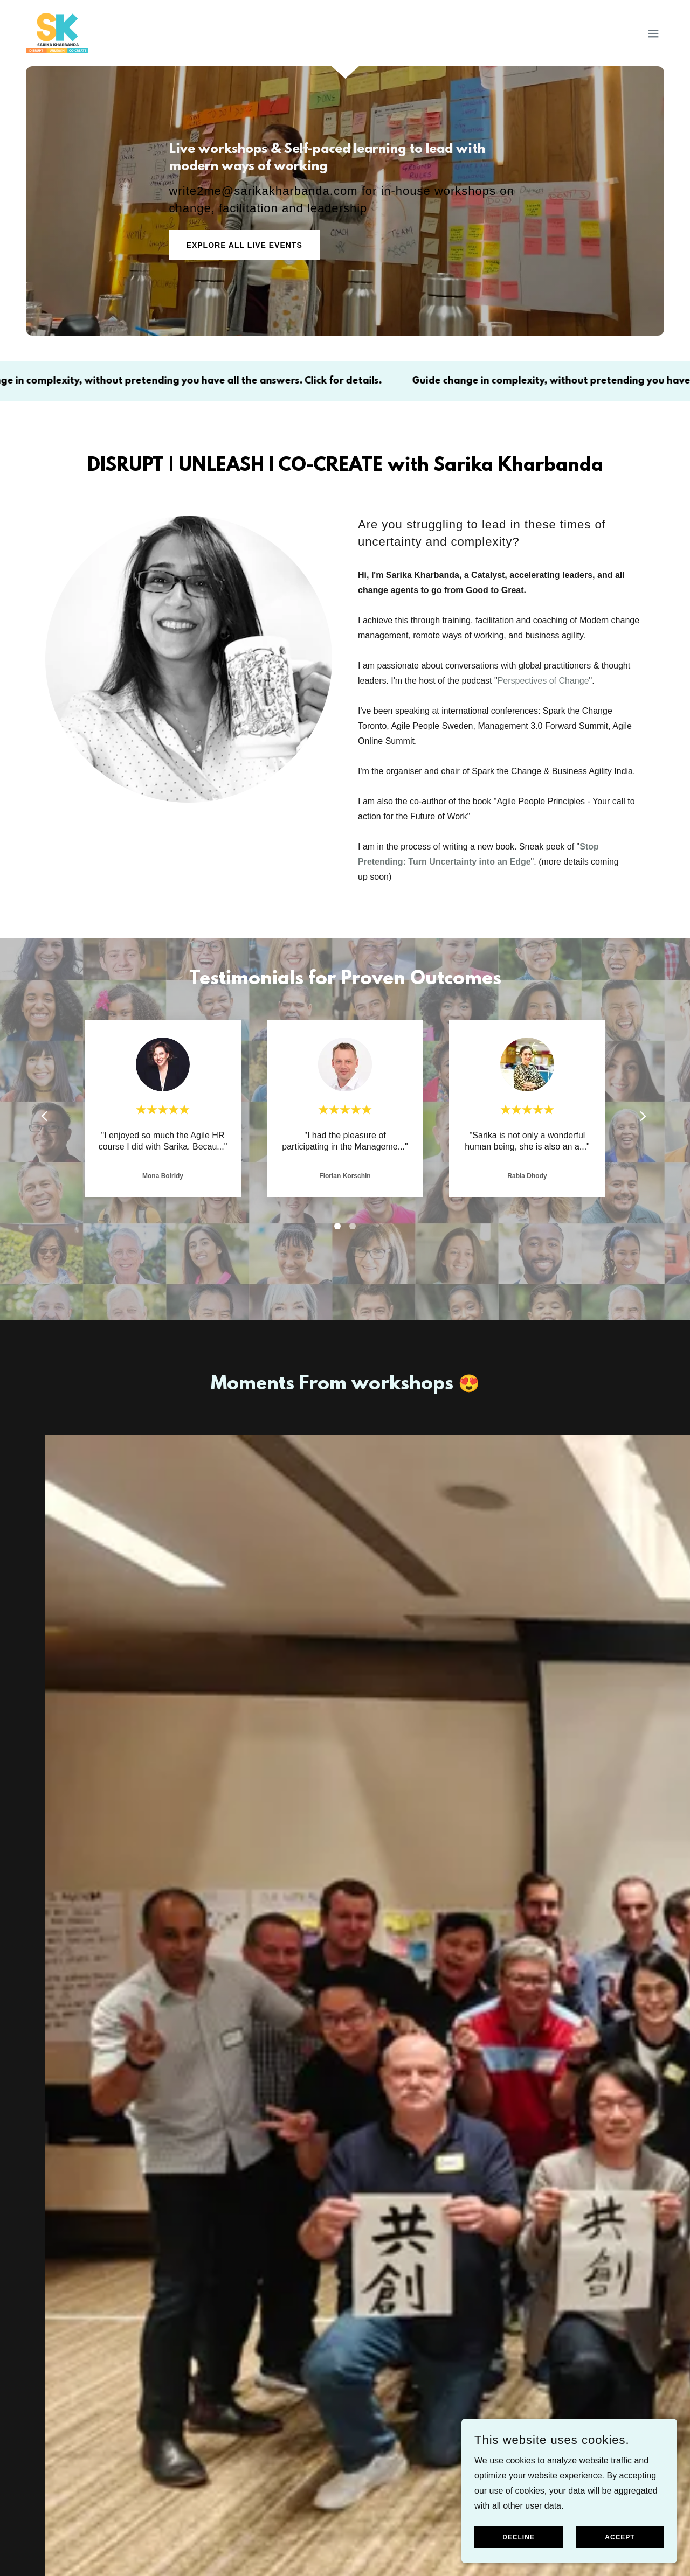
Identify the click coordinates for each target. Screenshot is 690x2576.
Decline (518, 2537)
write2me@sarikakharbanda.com (263, 191)
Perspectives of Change (543, 680)
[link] (57, 32)
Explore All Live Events (244, 245)
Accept (619, 2537)
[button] (653, 33)
